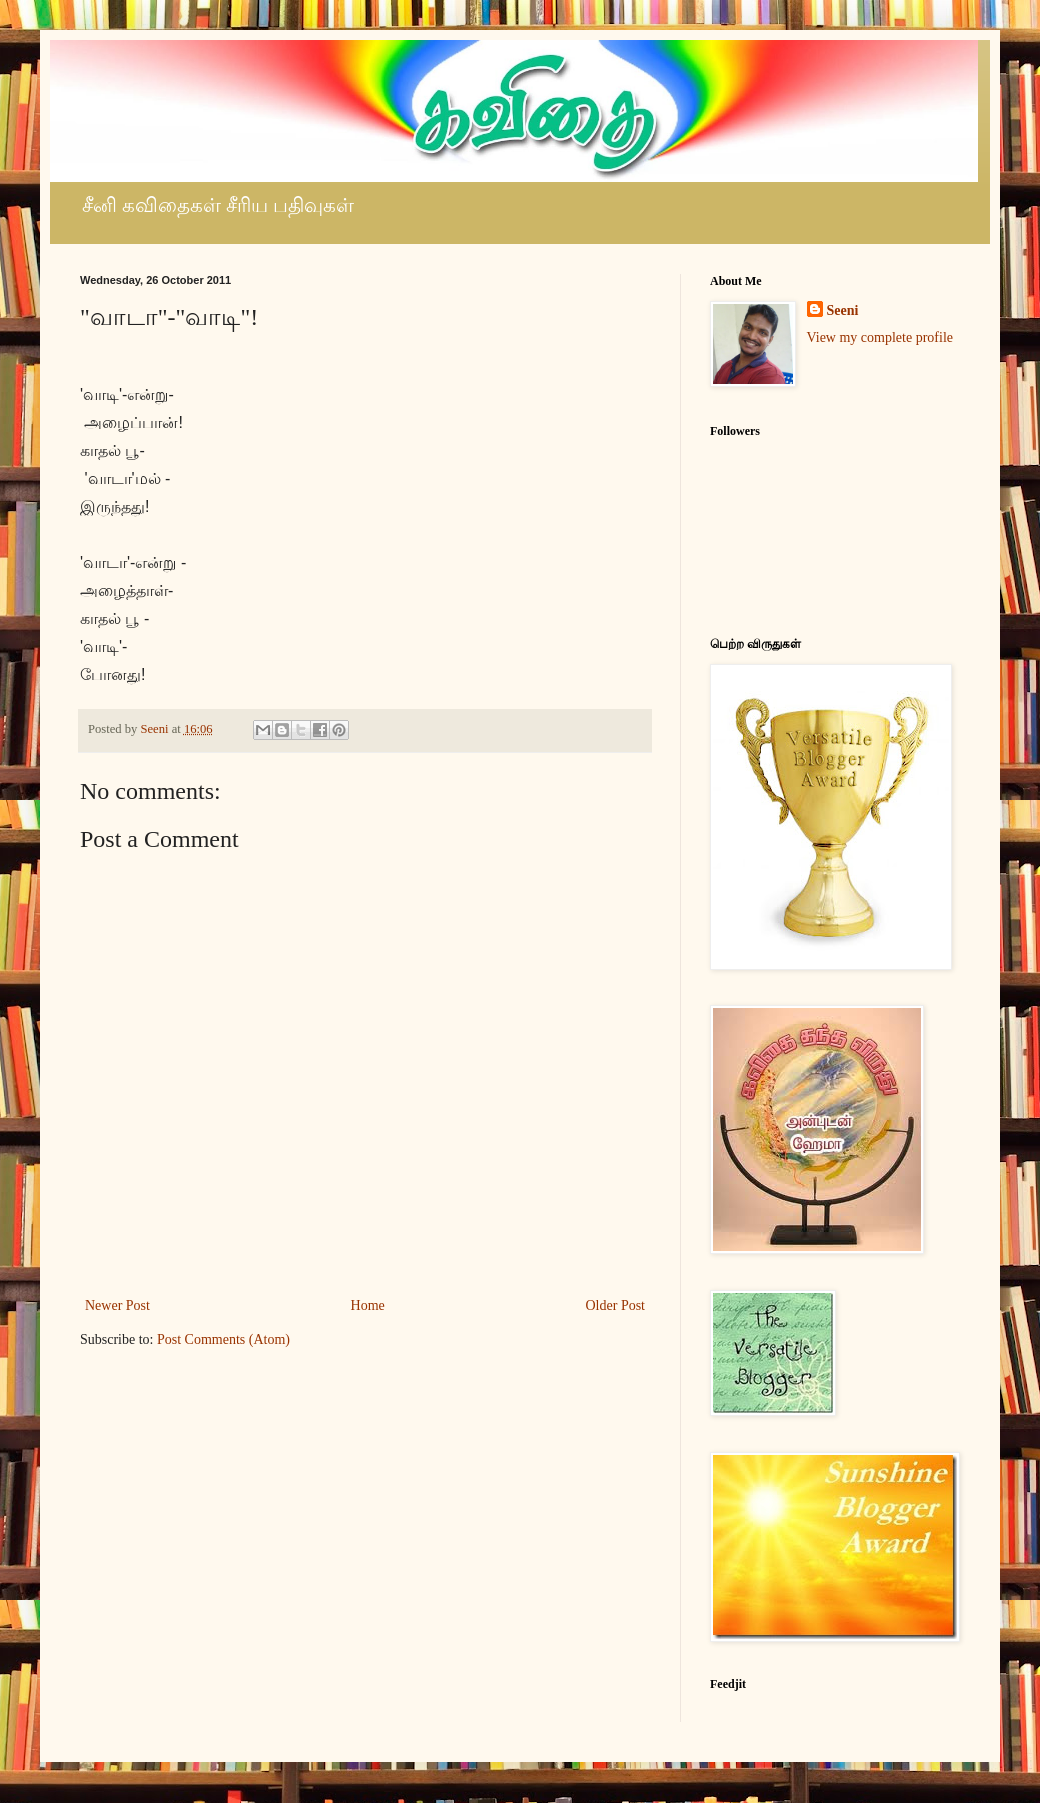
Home (368, 1305)
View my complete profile (880, 337)
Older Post (616, 1305)
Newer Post (117, 1305)
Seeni (843, 310)
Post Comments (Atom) (223, 1339)
